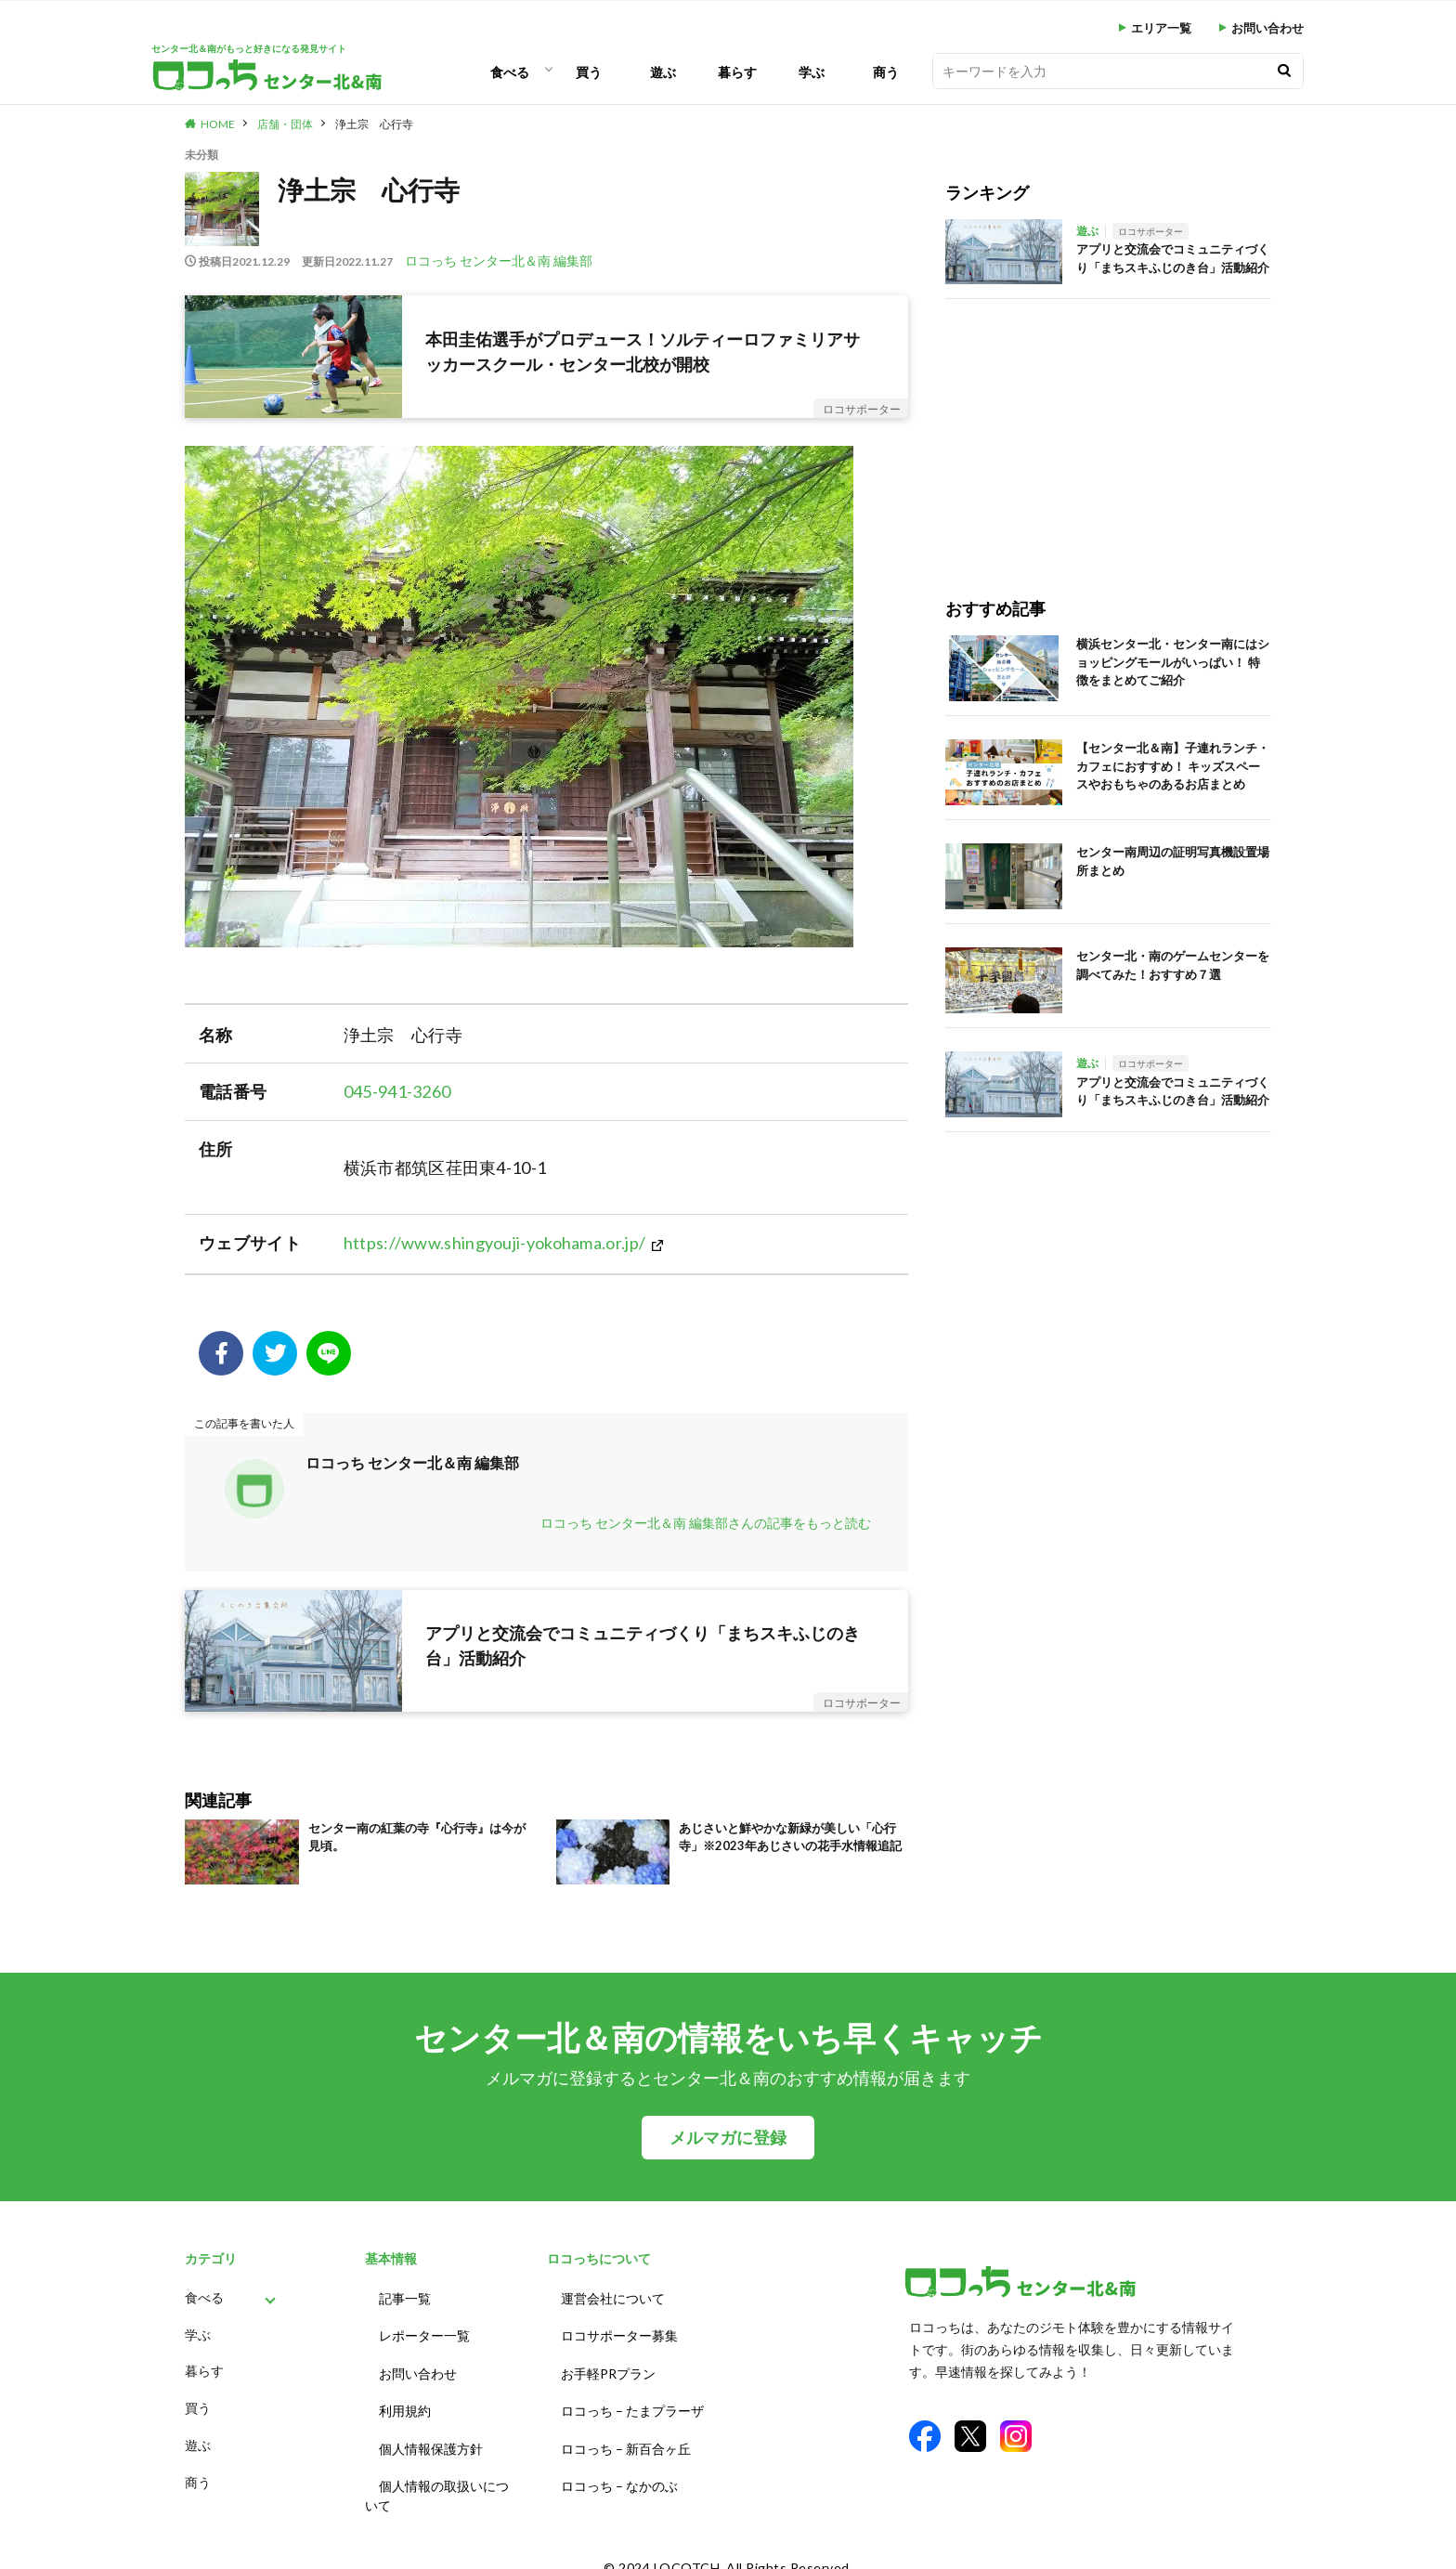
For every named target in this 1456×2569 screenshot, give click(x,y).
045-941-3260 (397, 1091)
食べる (509, 72)
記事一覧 (405, 2296)
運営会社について (613, 2296)
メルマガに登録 (728, 2137)
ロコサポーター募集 (619, 2331)
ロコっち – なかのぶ (619, 2468)
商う (886, 72)
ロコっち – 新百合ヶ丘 (626, 2434)
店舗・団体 (285, 124)
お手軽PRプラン (608, 2365)
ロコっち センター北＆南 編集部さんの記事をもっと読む (705, 1523)
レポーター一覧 (424, 2331)
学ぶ (812, 72)
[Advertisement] (1108, 429)
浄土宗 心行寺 (374, 124)
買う (589, 72)
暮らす (737, 72)
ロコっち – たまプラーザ (632, 2399)
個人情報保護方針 (431, 2434)
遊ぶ (663, 72)
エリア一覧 (1161, 28)
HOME (218, 124)
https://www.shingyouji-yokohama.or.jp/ (494, 1242)
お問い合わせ (1267, 28)
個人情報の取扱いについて (437, 2478)
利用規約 (405, 2399)
